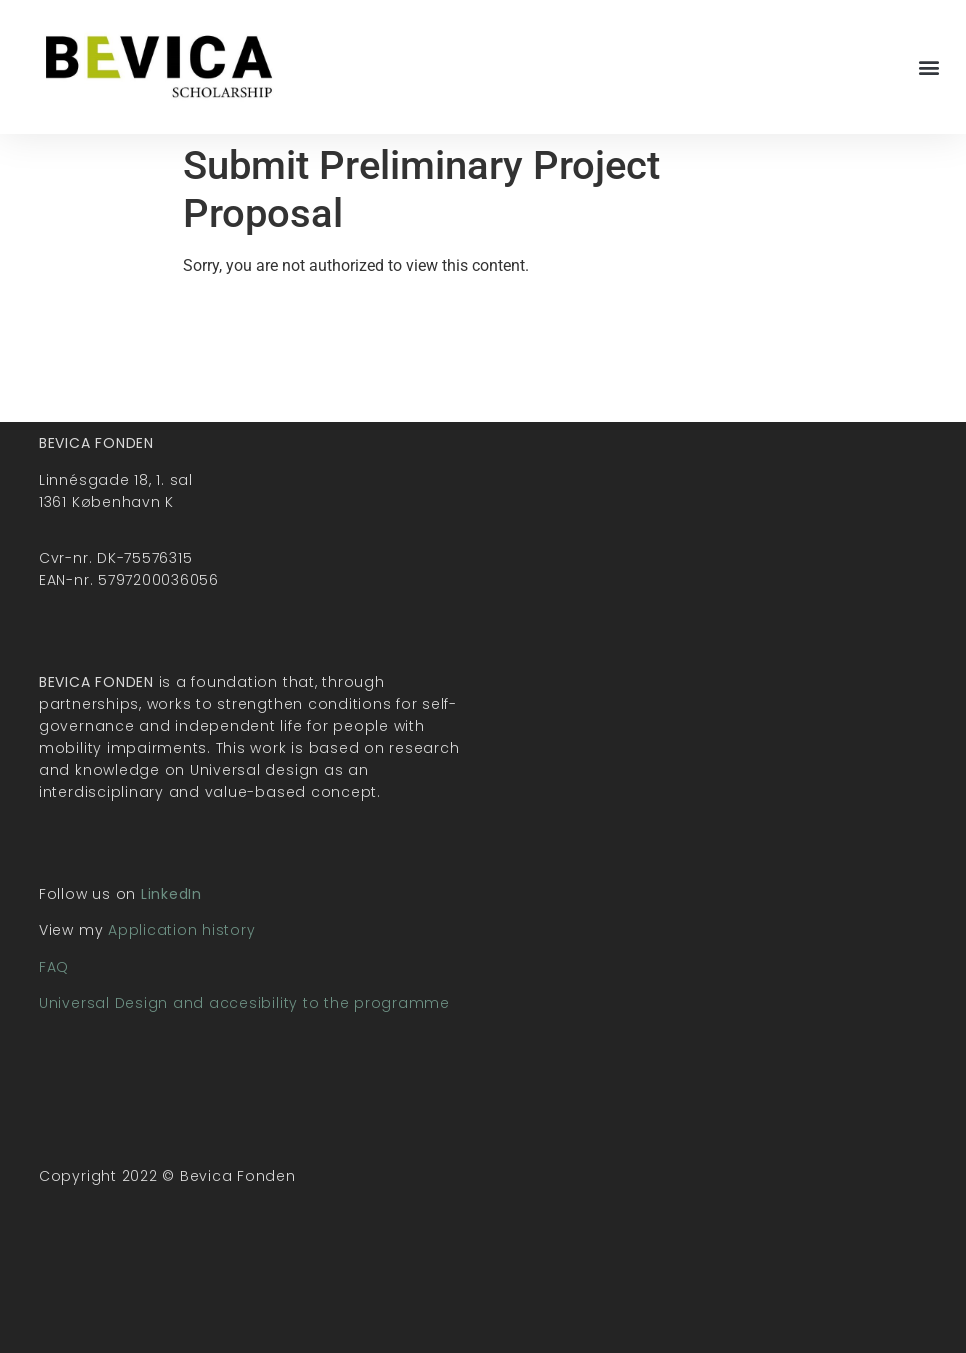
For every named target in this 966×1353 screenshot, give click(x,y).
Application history (181, 930)
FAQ (54, 967)
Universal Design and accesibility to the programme (244, 1003)
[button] (929, 66)
